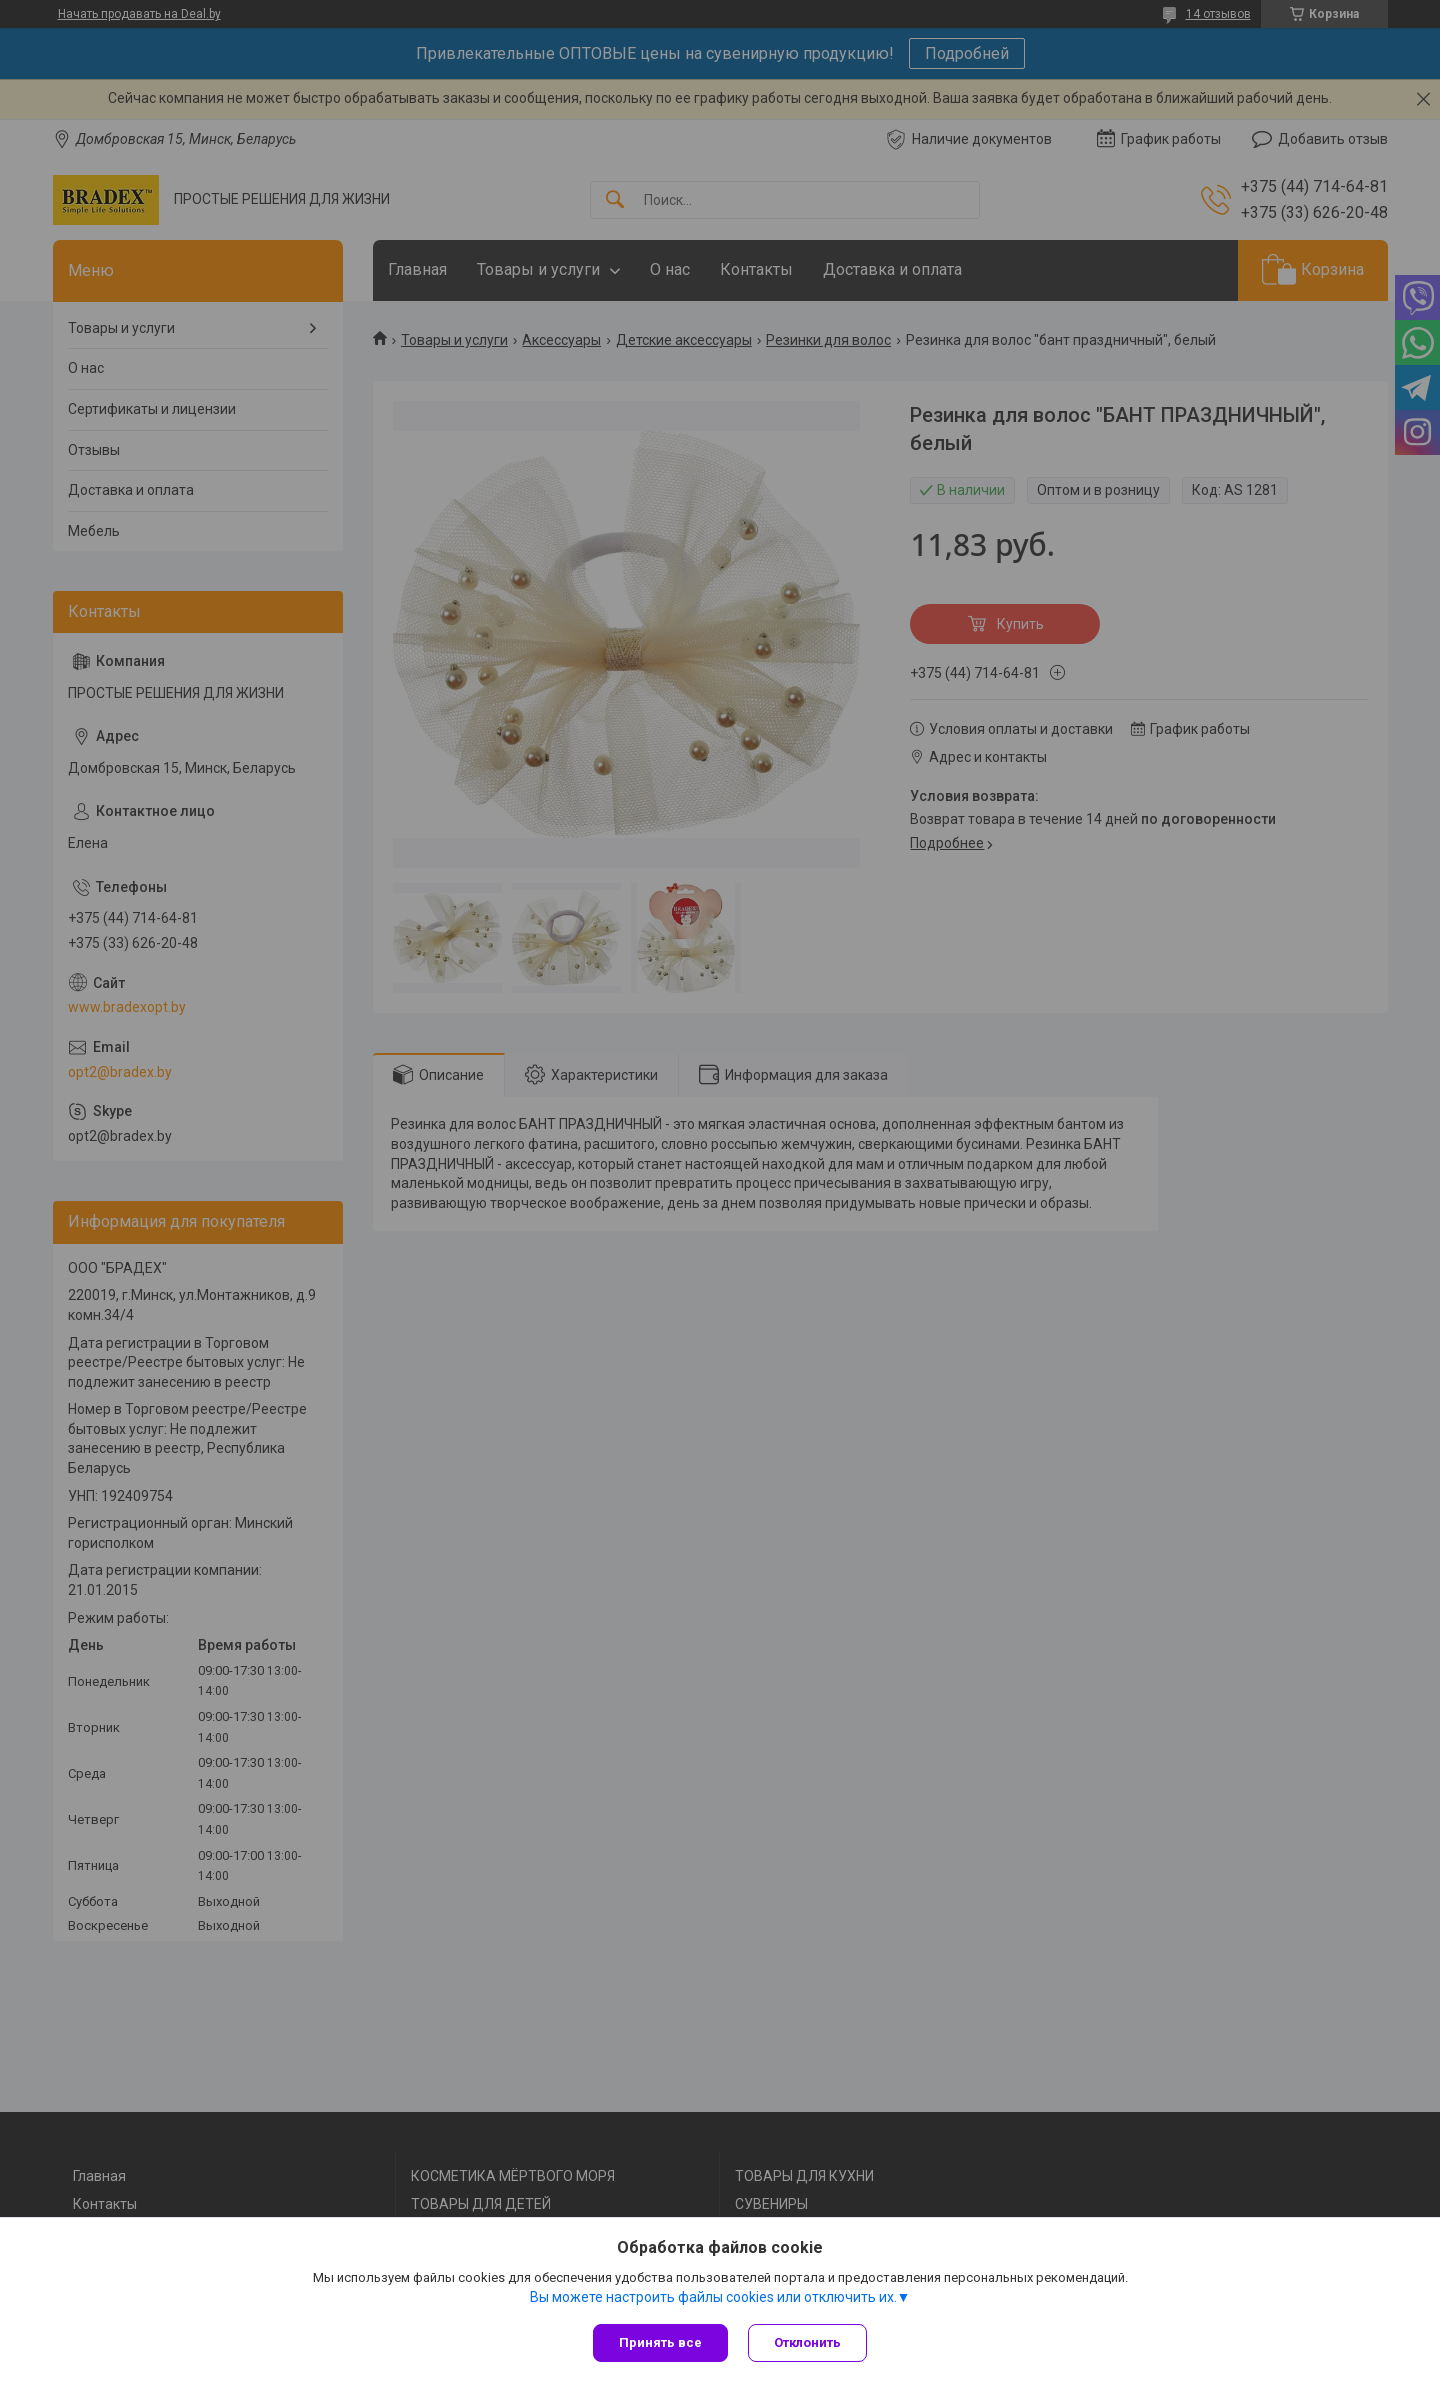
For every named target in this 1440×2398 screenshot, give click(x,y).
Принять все (660, 2342)
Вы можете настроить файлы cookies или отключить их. (713, 2297)
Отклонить (807, 2342)
